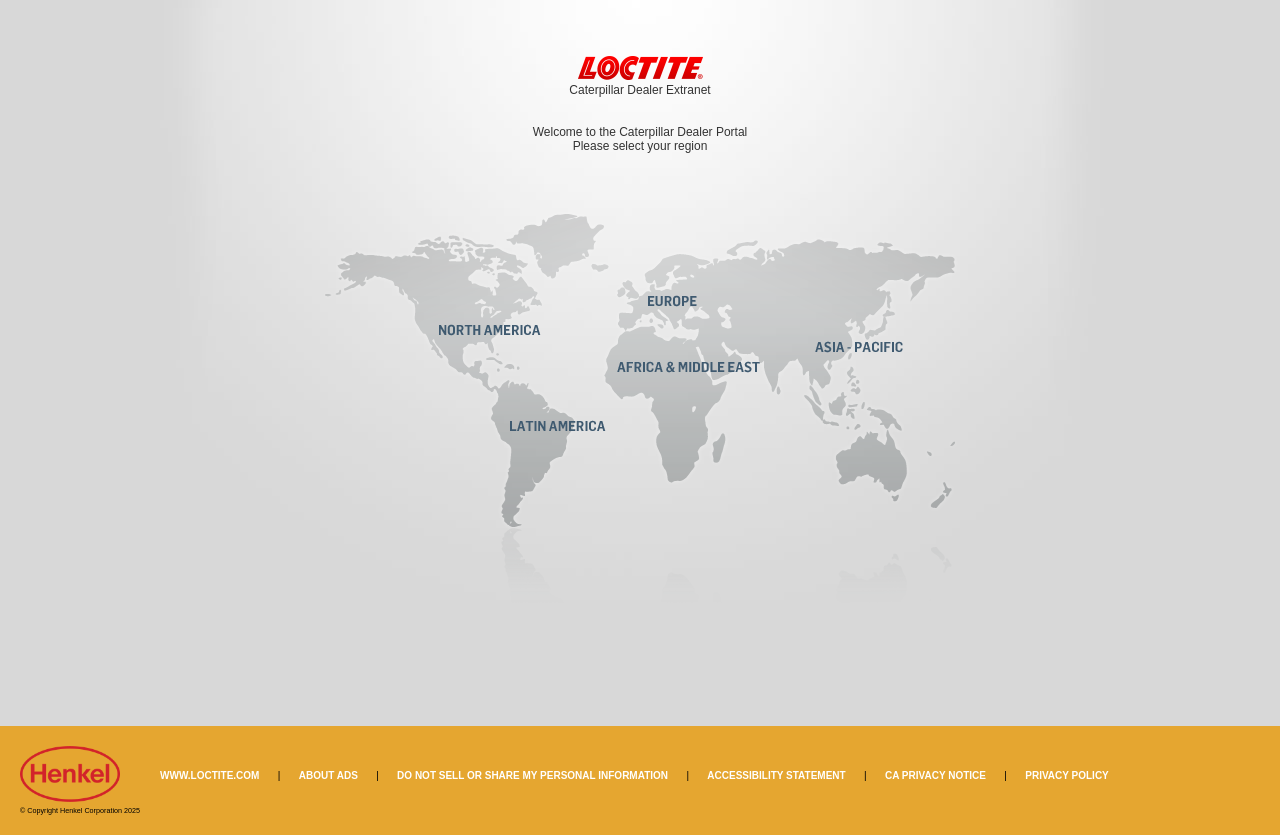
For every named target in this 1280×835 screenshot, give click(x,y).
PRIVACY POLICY (1067, 775)
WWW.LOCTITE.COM (209, 775)
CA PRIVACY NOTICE (935, 775)
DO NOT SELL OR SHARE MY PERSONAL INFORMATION (532, 775)
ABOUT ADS (328, 775)
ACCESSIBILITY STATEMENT (776, 775)
